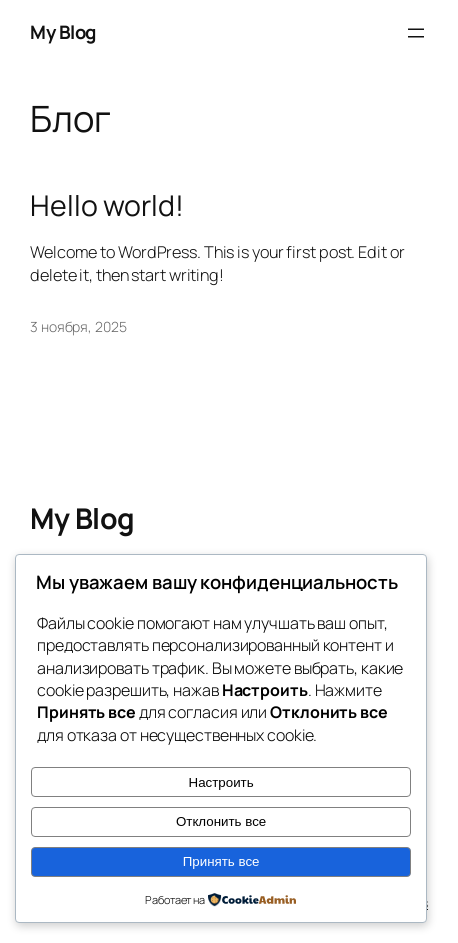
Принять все (221, 861)
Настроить (221, 782)
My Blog (63, 32)
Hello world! (107, 206)
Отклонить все (221, 821)
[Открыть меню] (416, 33)
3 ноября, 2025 (78, 326)
